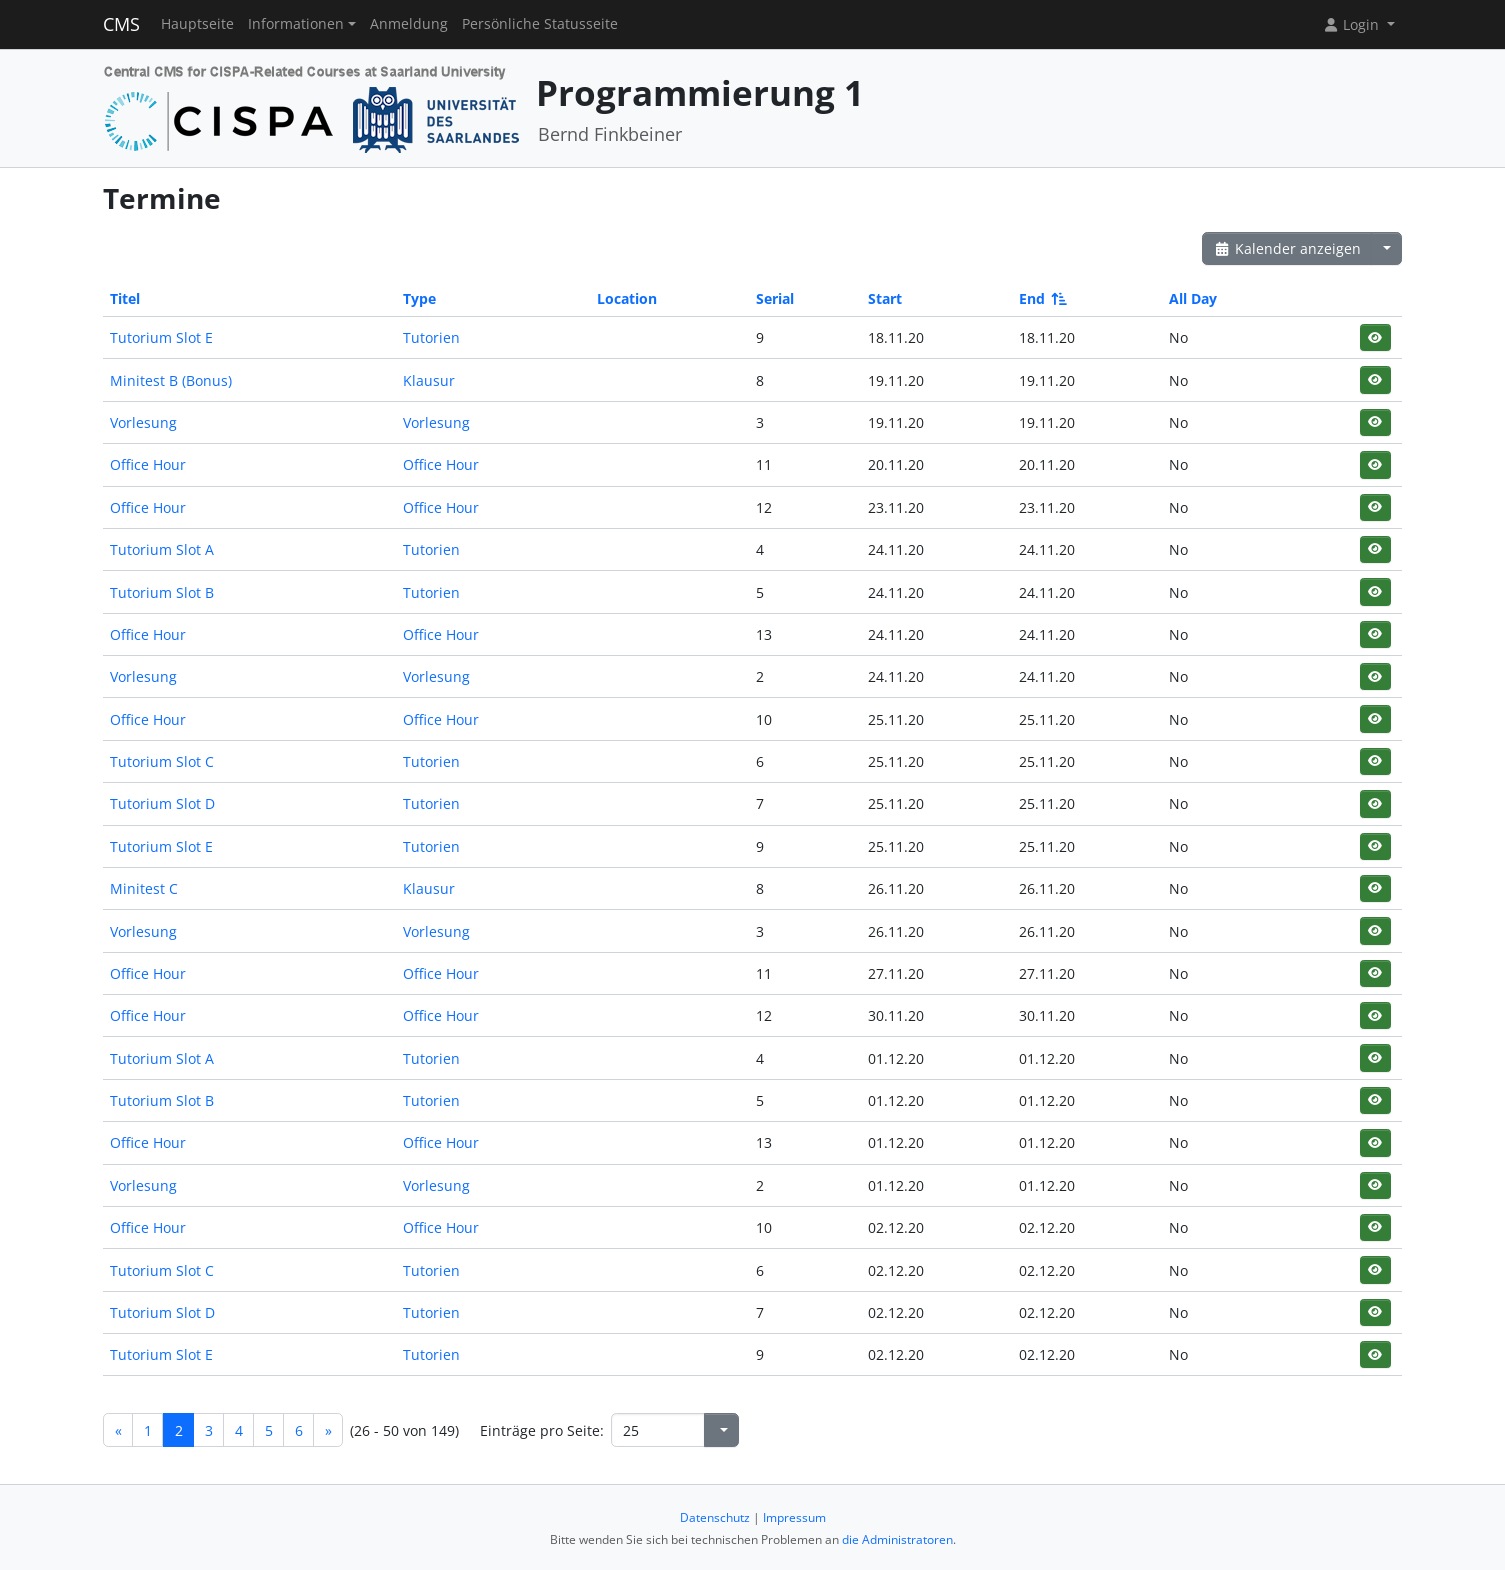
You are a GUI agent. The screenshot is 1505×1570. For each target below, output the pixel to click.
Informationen (296, 24)
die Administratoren (897, 1539)
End (1041, 298)
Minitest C (144, 888)
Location (627, 298)
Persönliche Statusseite (540, 24)
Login (1353, 24)
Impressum (794, 1517)
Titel (125, 298)
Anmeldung (409, 24)
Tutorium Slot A (162, 549)
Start (885, 298)
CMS (121, 24)
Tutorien (431, 337)
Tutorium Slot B (162, 592)
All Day (1193, 298)
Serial (775, 298)
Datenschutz (715, 1517)
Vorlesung (143, 422)
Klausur (429, 380)
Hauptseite (197, 24)
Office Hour (148, 464)
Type (419, 298)
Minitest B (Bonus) (171, 380)
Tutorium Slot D (162, 803)
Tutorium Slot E (161, 337)
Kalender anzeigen (1287, 248)
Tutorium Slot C (162, 761)
